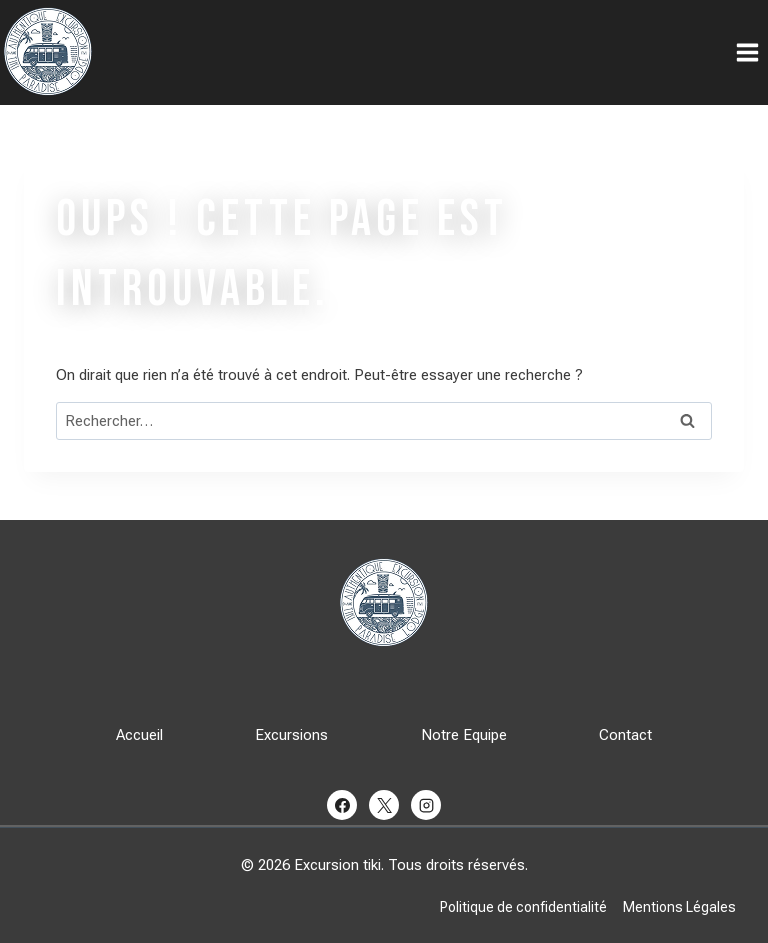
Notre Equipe (464, 735)
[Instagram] (426, 805)
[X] (384, 805)
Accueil (139, 735)
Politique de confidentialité (523, 907)
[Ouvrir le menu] (747, 52)
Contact (625, 735)
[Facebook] (342, 805)
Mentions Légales (679, 907)
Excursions (291, 735)
